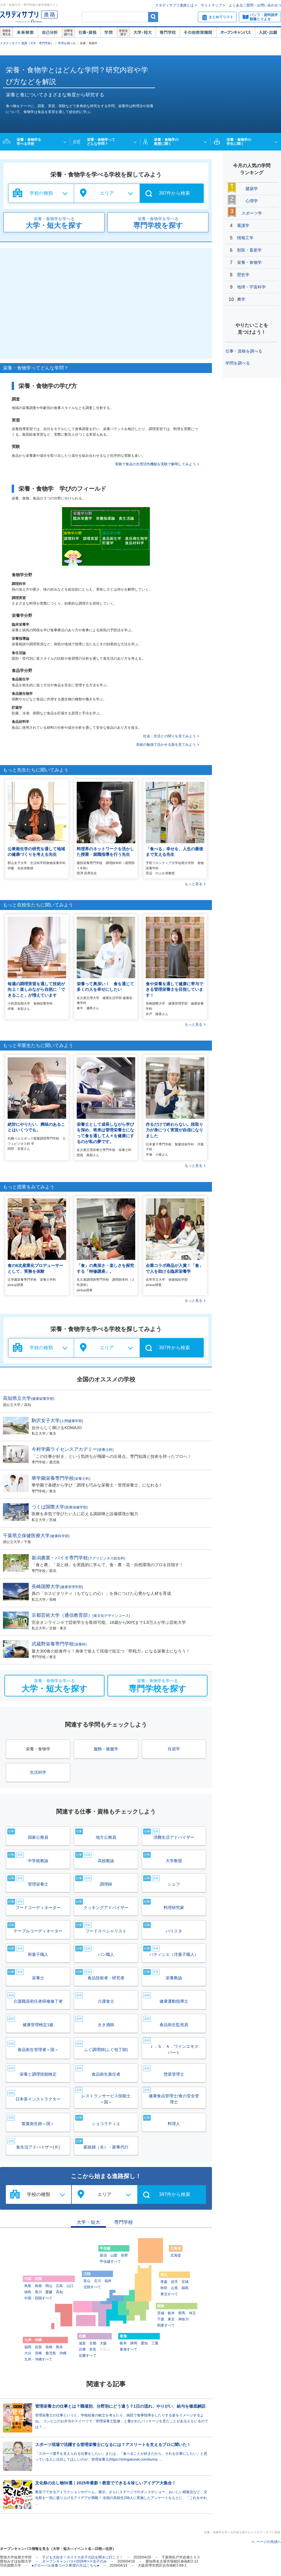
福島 (185, 2288)
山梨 (113, 2255)
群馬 (181, 2313)
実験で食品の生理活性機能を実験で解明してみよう (155, 464)
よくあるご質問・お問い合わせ (253, 5)
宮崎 (38, 2353)
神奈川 (183, 2319)
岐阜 (123, 2343)
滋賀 (82, 2343)
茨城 (160, 2313)
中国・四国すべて (38, 2298)
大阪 (103, 2343)
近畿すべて (87, 2355)
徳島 (27, 2292)
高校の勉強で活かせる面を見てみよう (166, 745)
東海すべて (128, 2349)
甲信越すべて (110, 2261)
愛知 (144, 2343)
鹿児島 (50, 2353)
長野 (124, 2255)
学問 (108, 32)
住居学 (174, 1749)
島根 (38, 2286)
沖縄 (62, 2353)
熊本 (59, 2347)
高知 (59, 2292)
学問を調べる (67, 43)
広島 (59, 2286)
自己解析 (50, 32)
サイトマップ (211, 5)
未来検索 (25, 32)
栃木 (171, 2313)
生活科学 (38, 1772)
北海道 (175, 2255)
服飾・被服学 (106, 1749)
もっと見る (193, 884)
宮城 (185, 2282)
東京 (171, 2319)
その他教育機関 (198, 32)
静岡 (133, 2343)
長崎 (48, 2347)
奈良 (92, 2349)
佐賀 (38, 2347)
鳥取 (27, 2286)
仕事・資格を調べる (243, 351)
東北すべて (169, 2294)
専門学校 (168, 32)
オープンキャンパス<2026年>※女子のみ (74, 2561)
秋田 (163, 2288)
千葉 (160, 2319)
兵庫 (82, 2349)
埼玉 (192, 2313)
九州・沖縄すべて (38, 2359)
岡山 (48, 2286)
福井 (108, 2281)
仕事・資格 (87, 32)
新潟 (103, 2255)
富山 (86, 2281)
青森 (163, 2282)
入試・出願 (268, 32)
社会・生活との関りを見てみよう (169, 736)
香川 (38, 2292)
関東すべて (166, 2325)
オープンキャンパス (235, 32)
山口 (69, 2286)
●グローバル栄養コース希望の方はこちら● (65, 2565)
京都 (92, 2343)
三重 (154, 2343)
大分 (27, 2353)
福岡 (27, 2347)
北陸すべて (92, 2287)
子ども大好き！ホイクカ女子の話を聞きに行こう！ (82, 2557)
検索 (153, 17)
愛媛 (48, 2292)
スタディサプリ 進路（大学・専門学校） (27, 43)
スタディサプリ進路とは (174, 5)
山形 (174, 2288)
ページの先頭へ (268, 2542)
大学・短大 (143, 32)
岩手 (174, 2282)
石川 (97, 2281)
